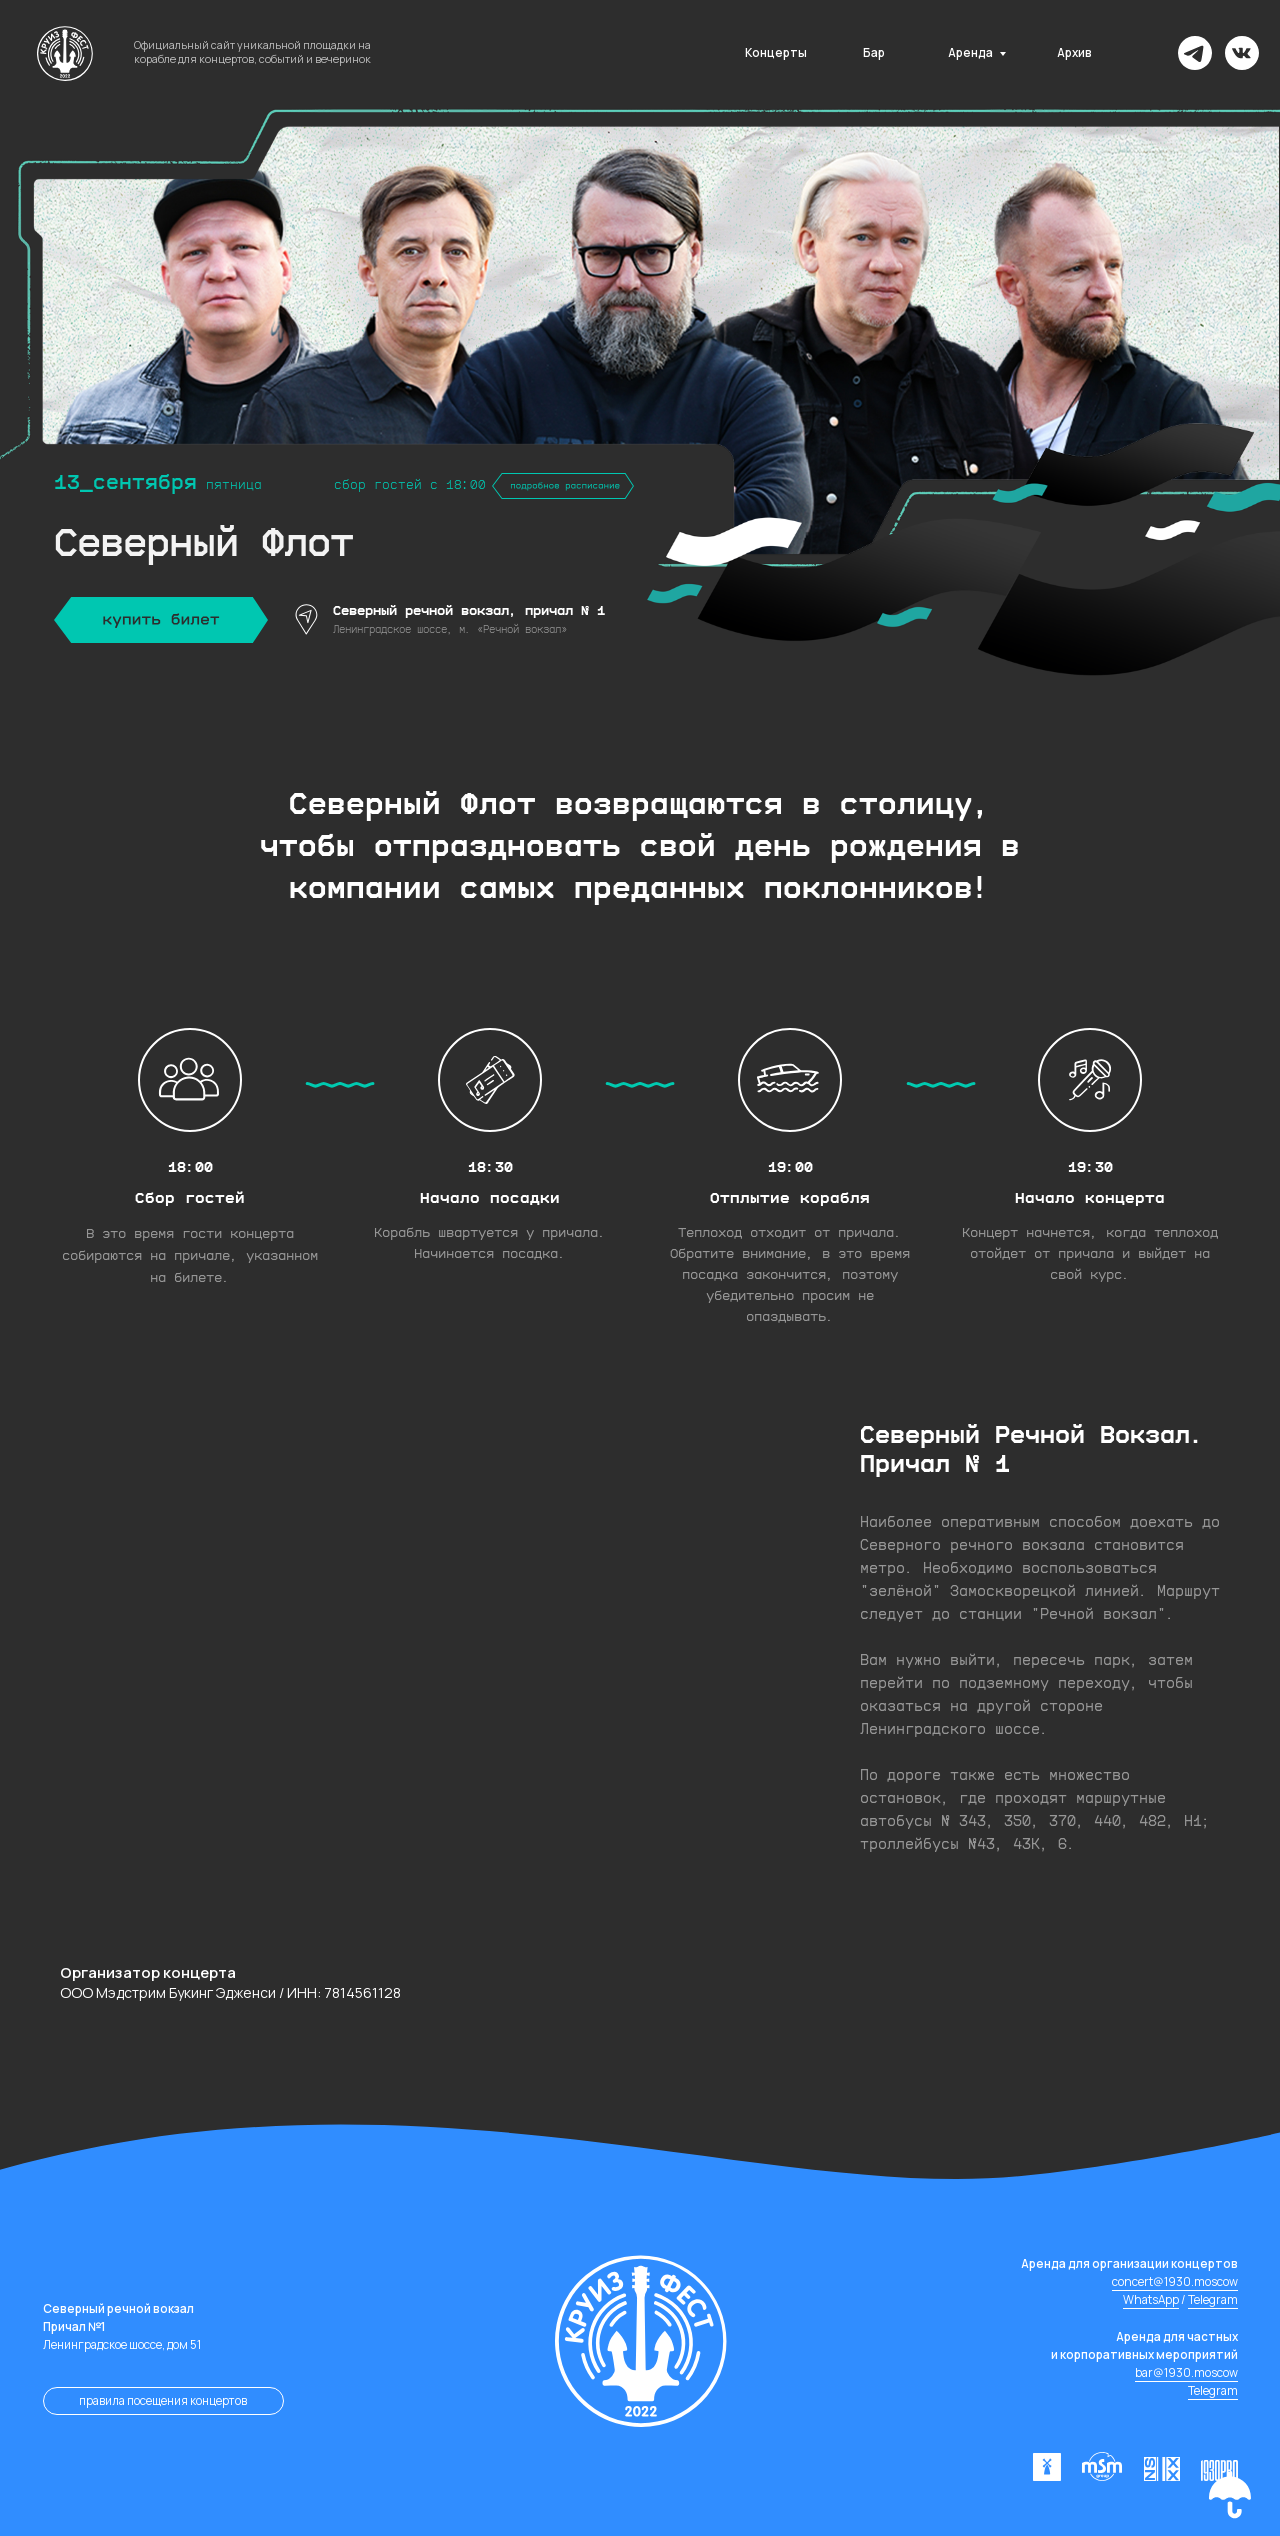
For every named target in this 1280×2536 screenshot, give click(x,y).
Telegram (1213, 2299)
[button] (1230, 2495)
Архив (1074, 52)
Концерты (776, 52)
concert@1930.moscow (1175, 2281)
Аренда (970, 52)
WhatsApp (1151, 2299)
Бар (874, 52)
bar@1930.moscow (1186, 2372)
